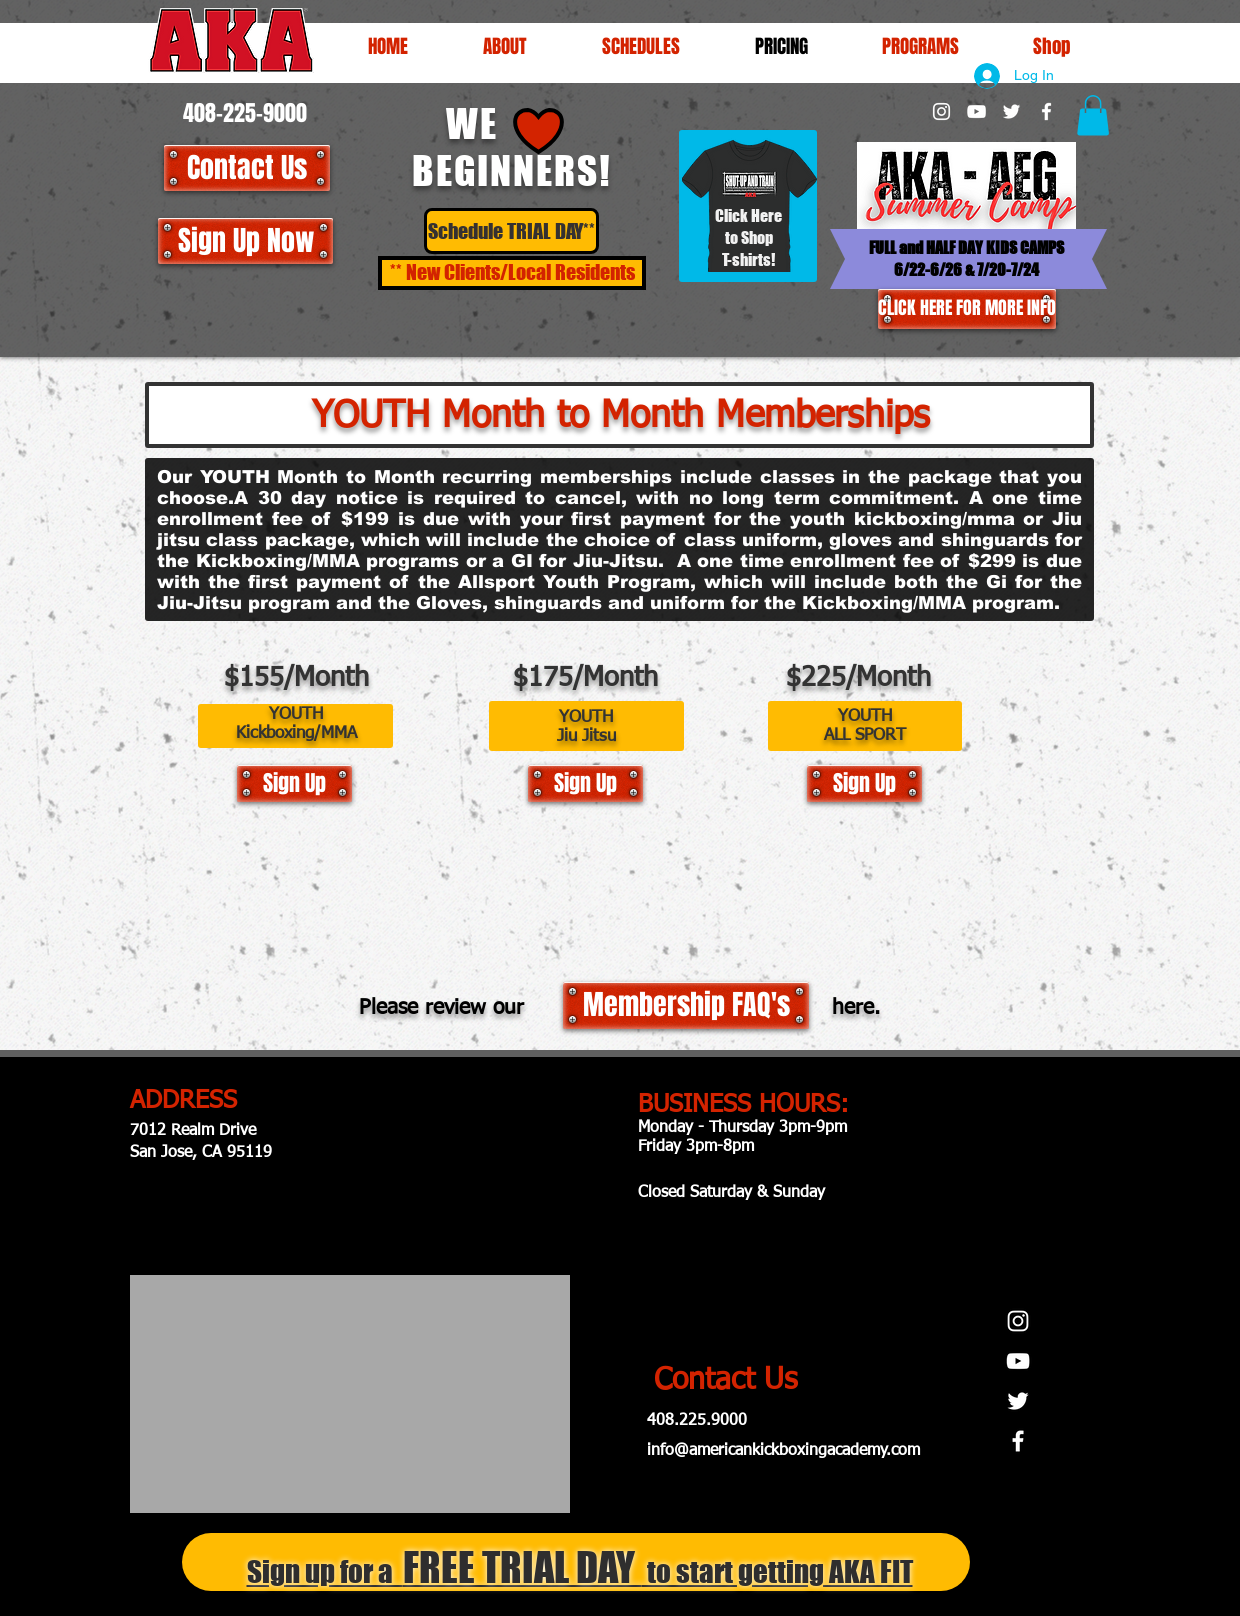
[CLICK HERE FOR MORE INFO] (967, 309)
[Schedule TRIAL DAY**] (511, 231)
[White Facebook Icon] (1046, 111)
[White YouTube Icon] (976, 111)
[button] (640, 46)
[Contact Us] (247, 168)
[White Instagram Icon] (941, 111)
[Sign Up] (294, 783)
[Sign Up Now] (245, 241)
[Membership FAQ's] (686, 1005)
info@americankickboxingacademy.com (783, 1451)
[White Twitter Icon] (1011, 111)
